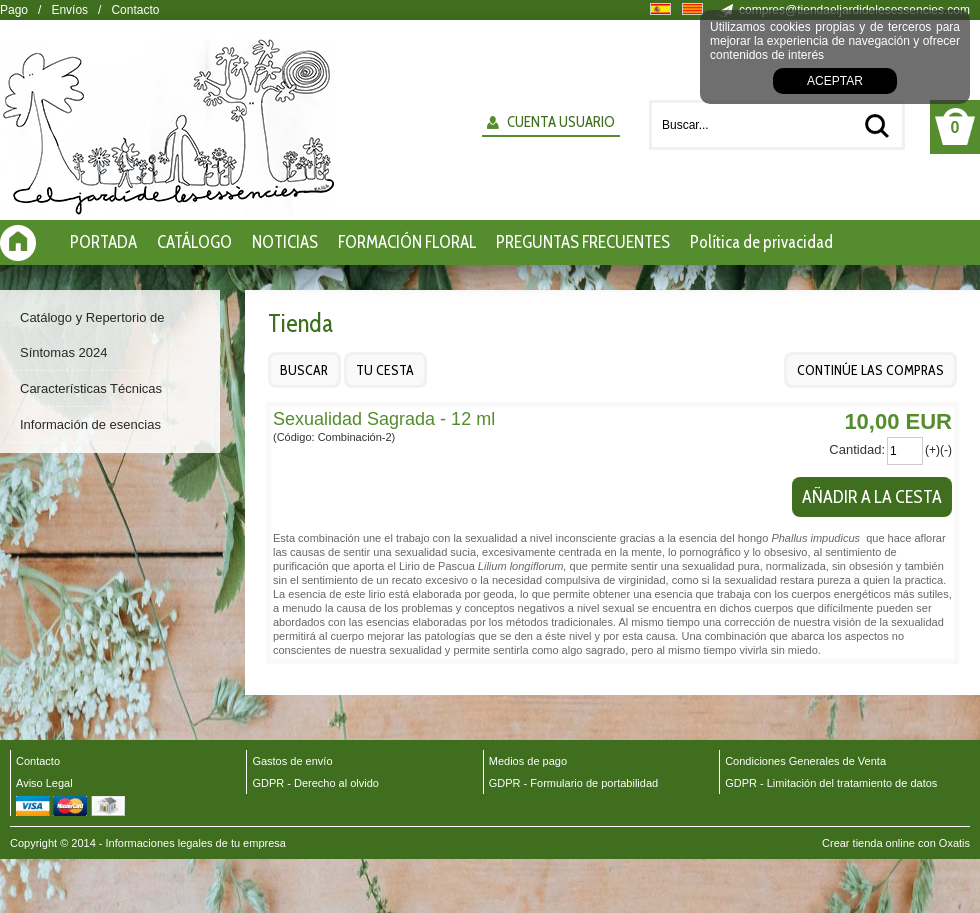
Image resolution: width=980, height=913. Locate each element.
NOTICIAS (285, 242)
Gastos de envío (292, 761)
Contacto (135, 10)
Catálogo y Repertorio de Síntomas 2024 (92, 335)
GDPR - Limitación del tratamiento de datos (831, 783)
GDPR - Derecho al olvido (315, 783)
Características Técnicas (91, 388)
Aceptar (835, 81)
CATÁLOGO (194, 242)
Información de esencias (90, 424)
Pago (14, 10)
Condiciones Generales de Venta (805, 761)
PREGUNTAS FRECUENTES (583, 242)
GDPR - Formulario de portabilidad (573, 783)
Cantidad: (857, 449)
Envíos (69, 10)
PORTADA (103, 242)
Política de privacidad (761, 242)
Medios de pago (528, 761)
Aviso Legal (44, 783)
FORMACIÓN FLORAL (407, 242)
